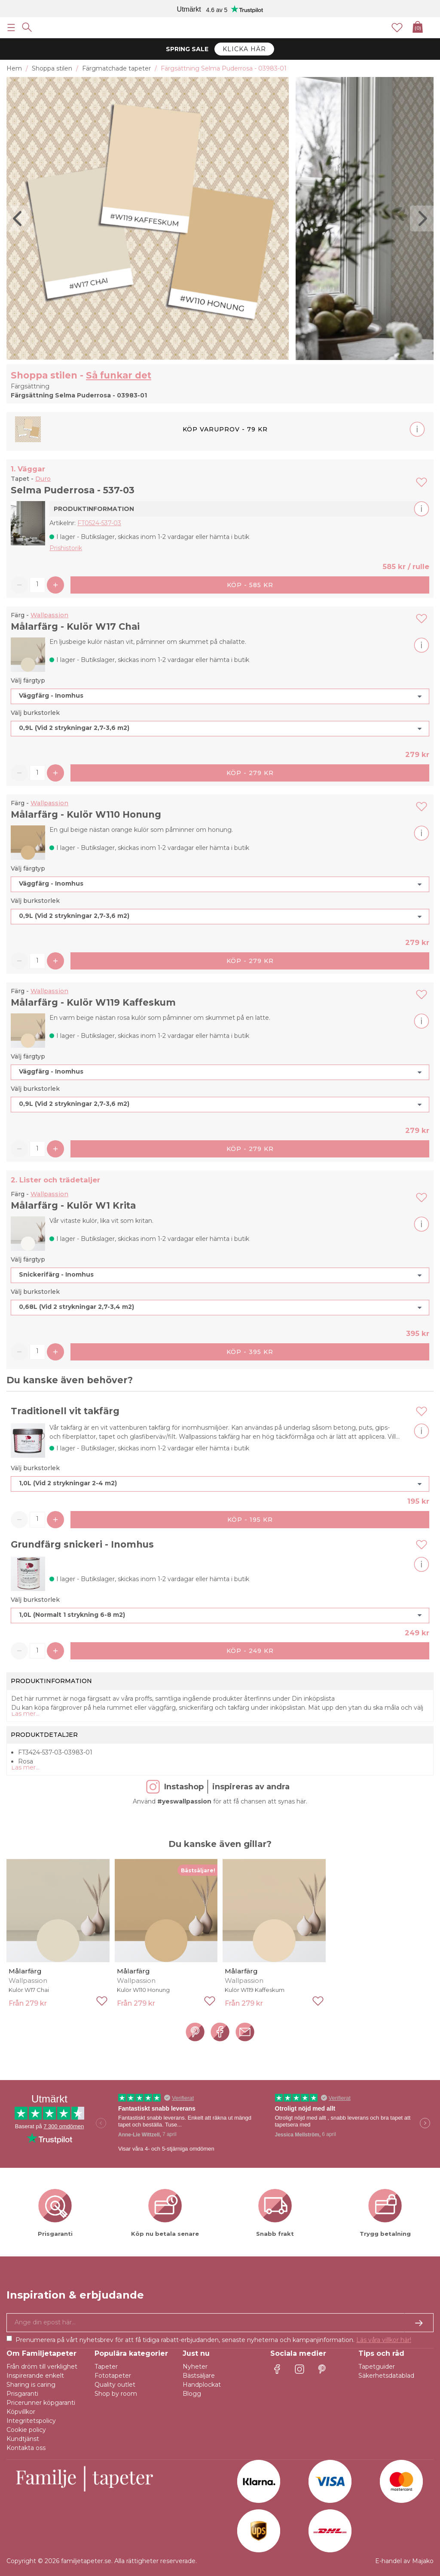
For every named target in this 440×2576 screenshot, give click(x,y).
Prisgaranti (22, 2393)
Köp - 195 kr (250, 1519)
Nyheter (195, 2366)
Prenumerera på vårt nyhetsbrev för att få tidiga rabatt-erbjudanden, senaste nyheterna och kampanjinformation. (213, 2340)
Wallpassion (49, 615)
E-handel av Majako (404, 2561)
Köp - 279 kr (250, 773)
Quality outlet (115, 2384)
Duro (43, 479)
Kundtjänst (22, 2439)
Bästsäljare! (198, 1870)
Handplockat (202, 2384)
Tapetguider (376, 2366)
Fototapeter (113, 2375)
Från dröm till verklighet (41, 2366)
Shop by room (116, 2393)
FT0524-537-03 (99, 523)
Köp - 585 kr (250, 585)
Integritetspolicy (31, 2421)
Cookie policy (26, 2430)
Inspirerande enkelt (35, 2375)
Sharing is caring (30, 2384)
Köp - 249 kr (250, 1651)
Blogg (192, 2393)
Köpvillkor (20, 2412)
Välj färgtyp (28, 680)
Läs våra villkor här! (383, 2340)
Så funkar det (118, 375)
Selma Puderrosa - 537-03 (72, 490)
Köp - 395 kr (249, 1352)
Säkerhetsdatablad (386, 2375)
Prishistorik (65, 548)
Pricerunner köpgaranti (40, 2403)
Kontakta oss (26, 2448)
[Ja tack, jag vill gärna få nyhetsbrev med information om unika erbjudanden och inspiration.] (220, 2322)
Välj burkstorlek (35, 713)
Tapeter (106, 2366)
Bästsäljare (199, 2375)
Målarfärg (25, 1971)
